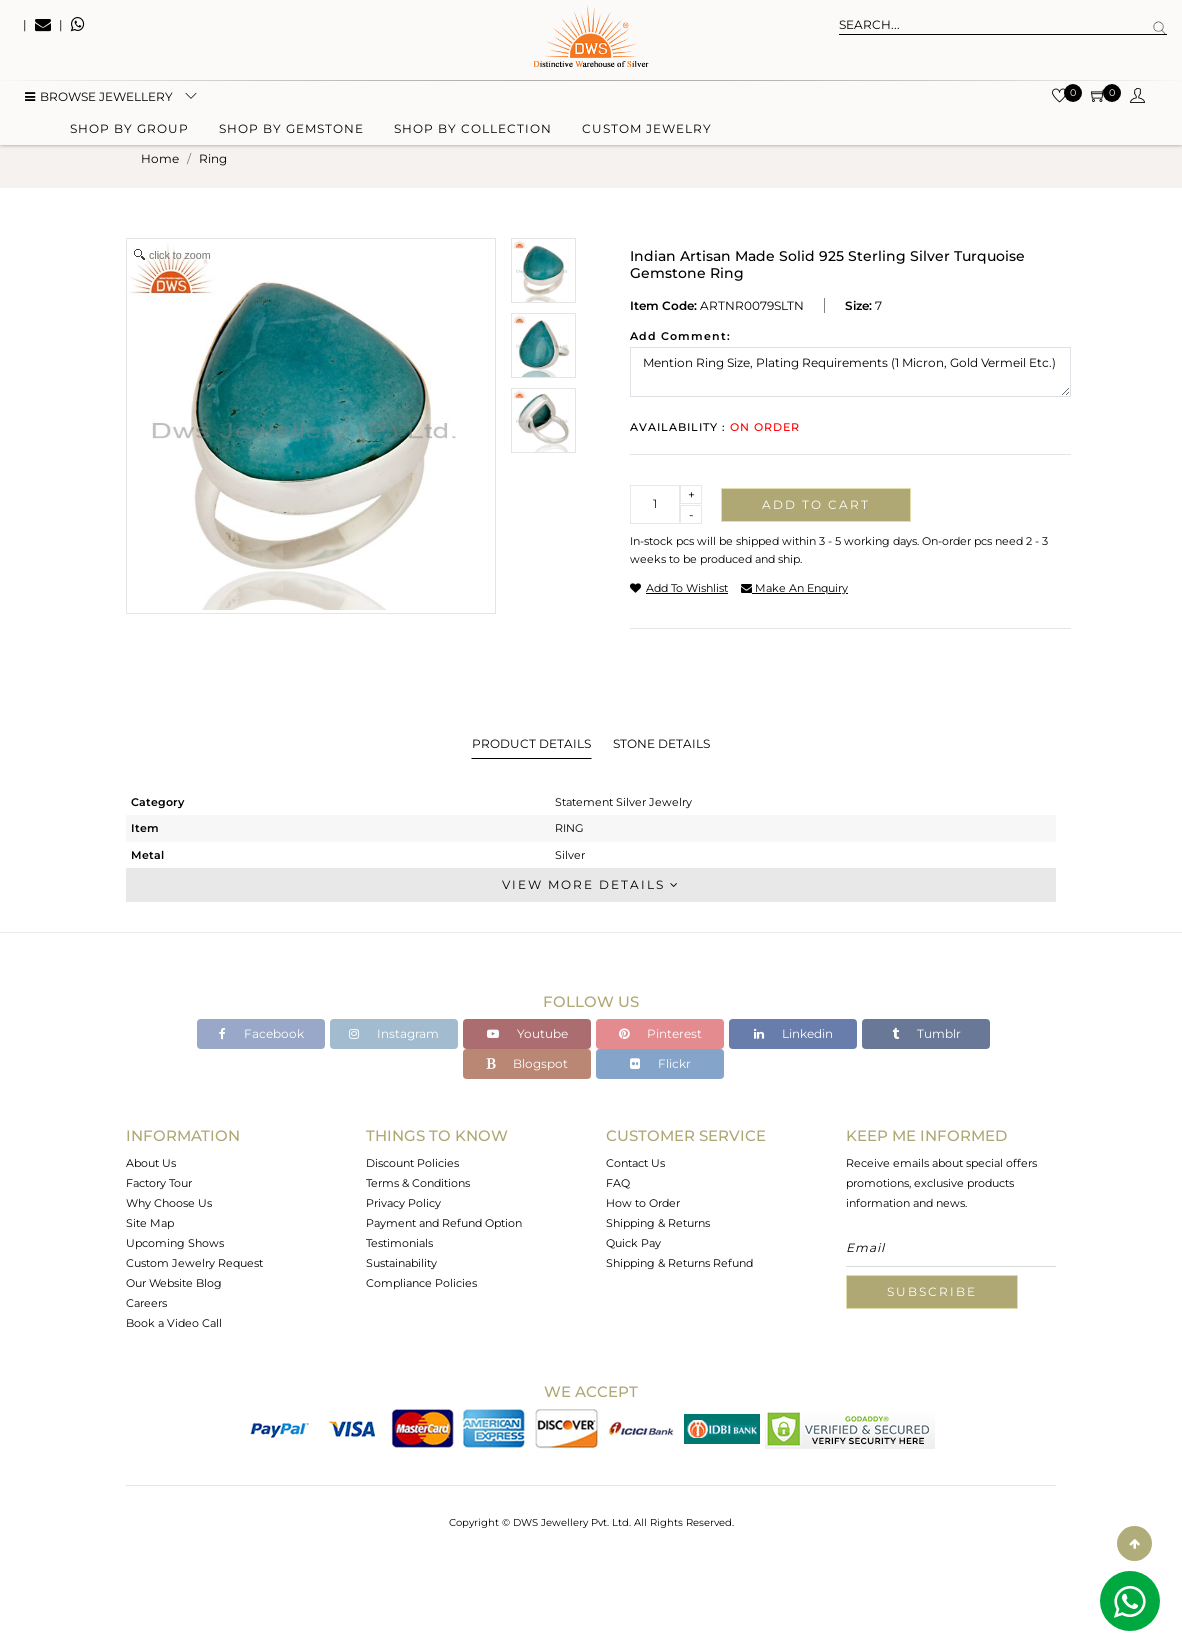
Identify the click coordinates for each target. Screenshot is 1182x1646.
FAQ (618, 1183)
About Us (151, 1163)
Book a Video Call (174, 1323)
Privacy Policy (403, 1203)
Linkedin (793, 1033)
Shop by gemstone (291, 132)
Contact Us (635, 1163)
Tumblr (926, 1033)
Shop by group (129, 132)
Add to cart (816, 504)
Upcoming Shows (175, 1243)
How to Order (643, 1203)
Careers (146, 1303)
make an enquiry (794, 588)
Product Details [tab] (531, 743)
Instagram (394, 1033)
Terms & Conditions (418, 1183)
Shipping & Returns (658, 1223)
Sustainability (401, 1263)
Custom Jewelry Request (194, 1263)
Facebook (261, 1033)
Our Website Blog (174, 1283)
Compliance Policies (421, 1283)
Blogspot (527, 1063)
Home (160, 158)
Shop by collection (473, 132)
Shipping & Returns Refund (679, 1263)
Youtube (527, 1033)
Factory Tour (159, 1183)
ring (213, 158)
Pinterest (660, 1033)
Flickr (660, 1063)
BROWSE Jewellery (99, 100)
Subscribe (932, 1291)
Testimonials (399, 1243)
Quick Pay (633, 1243)
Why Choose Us (169, 1203)
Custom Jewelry (647, 132)
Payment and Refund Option (444, 1223)
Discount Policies (412, 1163)
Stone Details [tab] (661, 743)
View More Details (591, 884)
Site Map (150, 1223)
